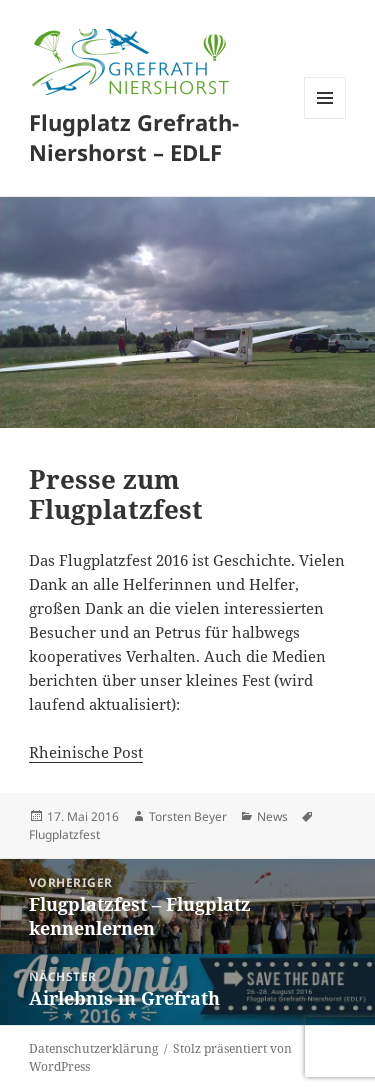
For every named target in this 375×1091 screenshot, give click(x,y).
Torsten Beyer (188, 816)
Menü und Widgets (325, 118)
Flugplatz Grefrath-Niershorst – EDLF (134, 137)
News (272, 816)
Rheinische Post (86, 752)
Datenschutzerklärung (93, 1048)
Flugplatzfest (64, 834)
